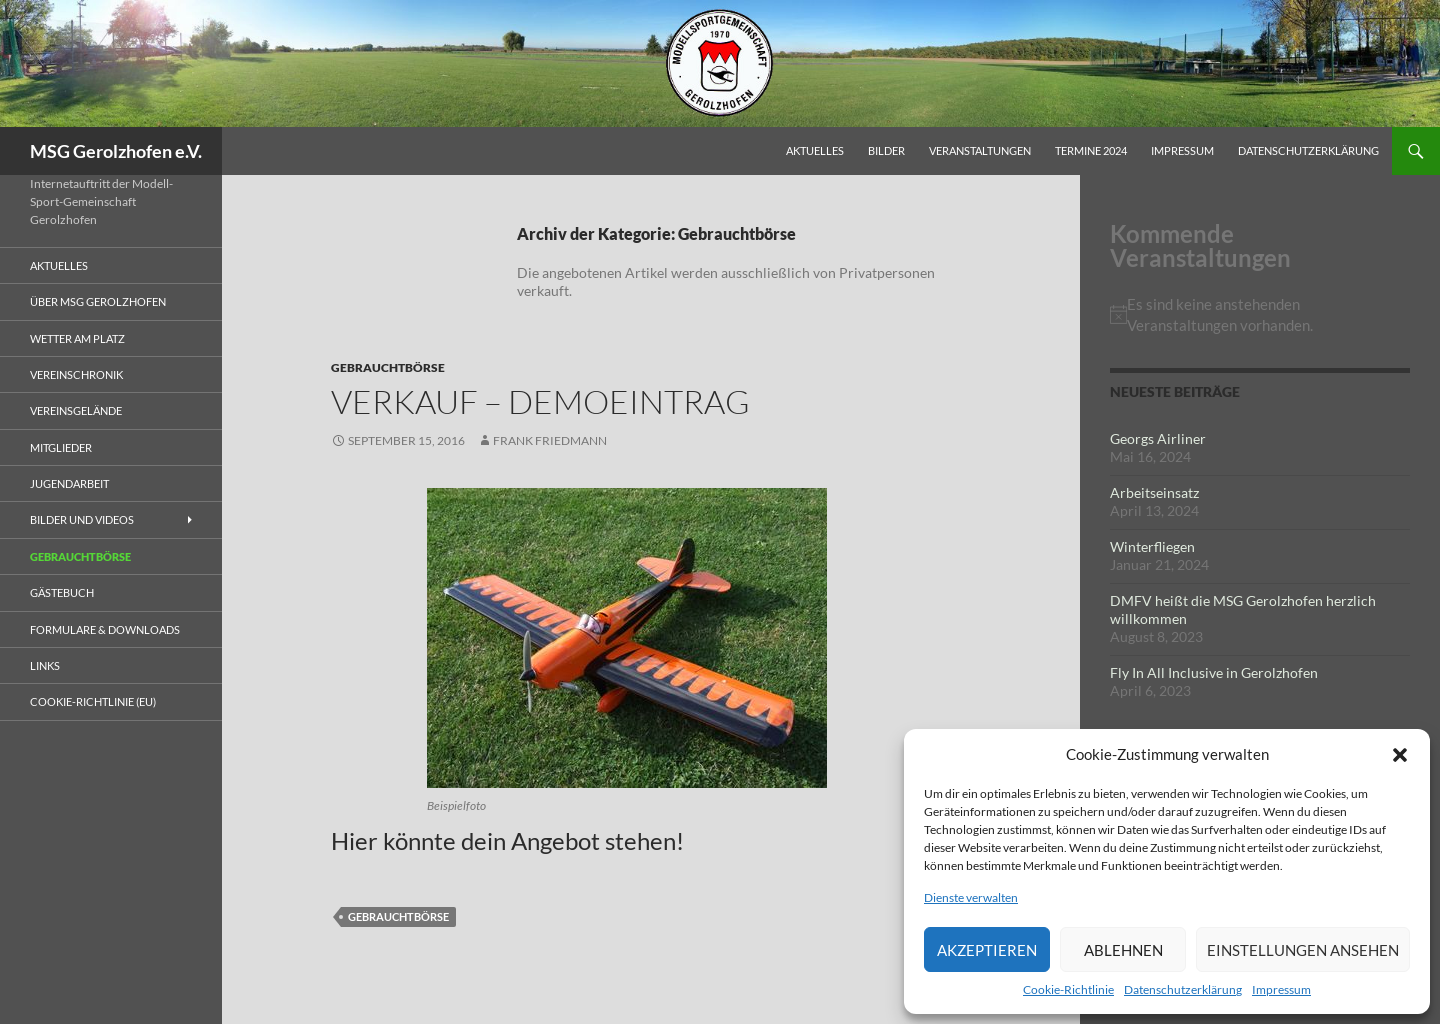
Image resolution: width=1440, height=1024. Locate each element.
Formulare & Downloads (105, 629)
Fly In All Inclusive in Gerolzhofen (1214, 672)
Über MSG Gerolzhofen (98, 301)
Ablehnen (1123, 950)
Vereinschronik (76, 374)
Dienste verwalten (971, 897)
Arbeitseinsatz (1154, 492)
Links (45, 665)
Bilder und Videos (82, 519)
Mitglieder (61, 447)
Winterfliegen (1152, 546)
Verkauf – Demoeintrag (540, 401)
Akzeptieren (987, 950)
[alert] (1260, 315)
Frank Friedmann (550, 440)
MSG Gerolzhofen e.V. (116, 151)
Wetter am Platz (77, 338)
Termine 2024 (1091, 150)
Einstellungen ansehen (1303, 950)
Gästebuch (62, 592)
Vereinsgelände (76, 410)
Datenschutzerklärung (1183, 989)
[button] (1400, 755)
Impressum (1281, 989)
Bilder (886, 150)
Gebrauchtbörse (388, 367)
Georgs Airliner (1158, 438)
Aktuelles (815, 150)
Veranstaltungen (980, 150)
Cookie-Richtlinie (1068, 989)
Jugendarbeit (69, 483)
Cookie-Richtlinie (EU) (93, 701)
